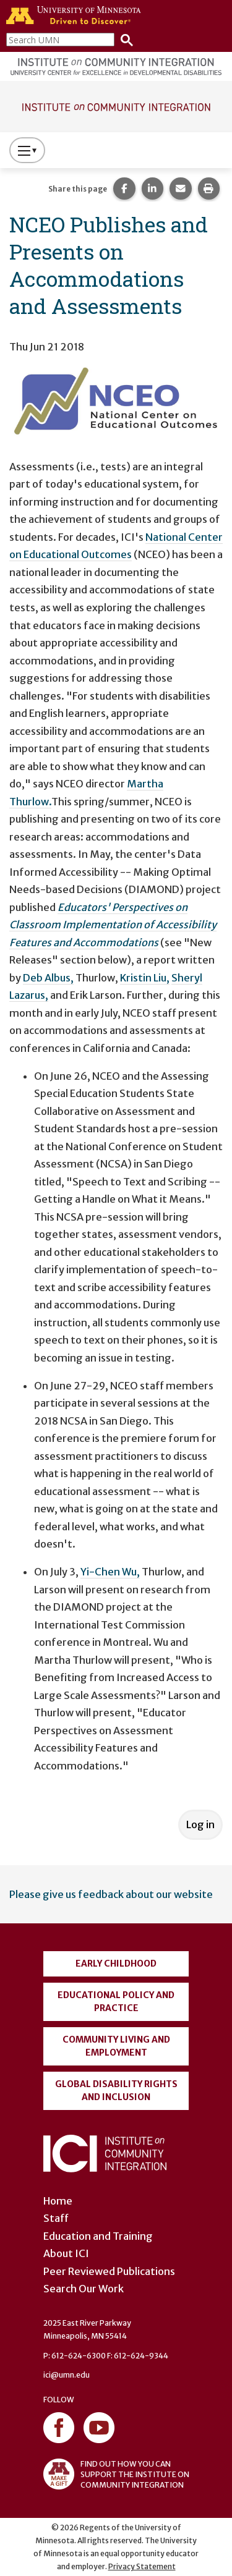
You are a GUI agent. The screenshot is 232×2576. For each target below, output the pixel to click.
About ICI (66, 2253)
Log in (200, 1824)
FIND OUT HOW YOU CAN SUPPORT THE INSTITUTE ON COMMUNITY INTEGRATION (116, 2474)
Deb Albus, (48, 978)
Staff (56, 2218)
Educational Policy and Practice (116, 2001)
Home (57, 2201)
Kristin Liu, (145, 978)
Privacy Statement (142, 2566)
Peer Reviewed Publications (109, 2271)
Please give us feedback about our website (111, 1894)
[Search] (123, 39)
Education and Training (98, 2236)
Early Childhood (116, 1963)
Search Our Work (83, 2288)
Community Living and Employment (116, 2046)
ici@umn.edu (66, 2374)
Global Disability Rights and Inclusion (116, 2090)
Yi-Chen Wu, (110, 1572)
